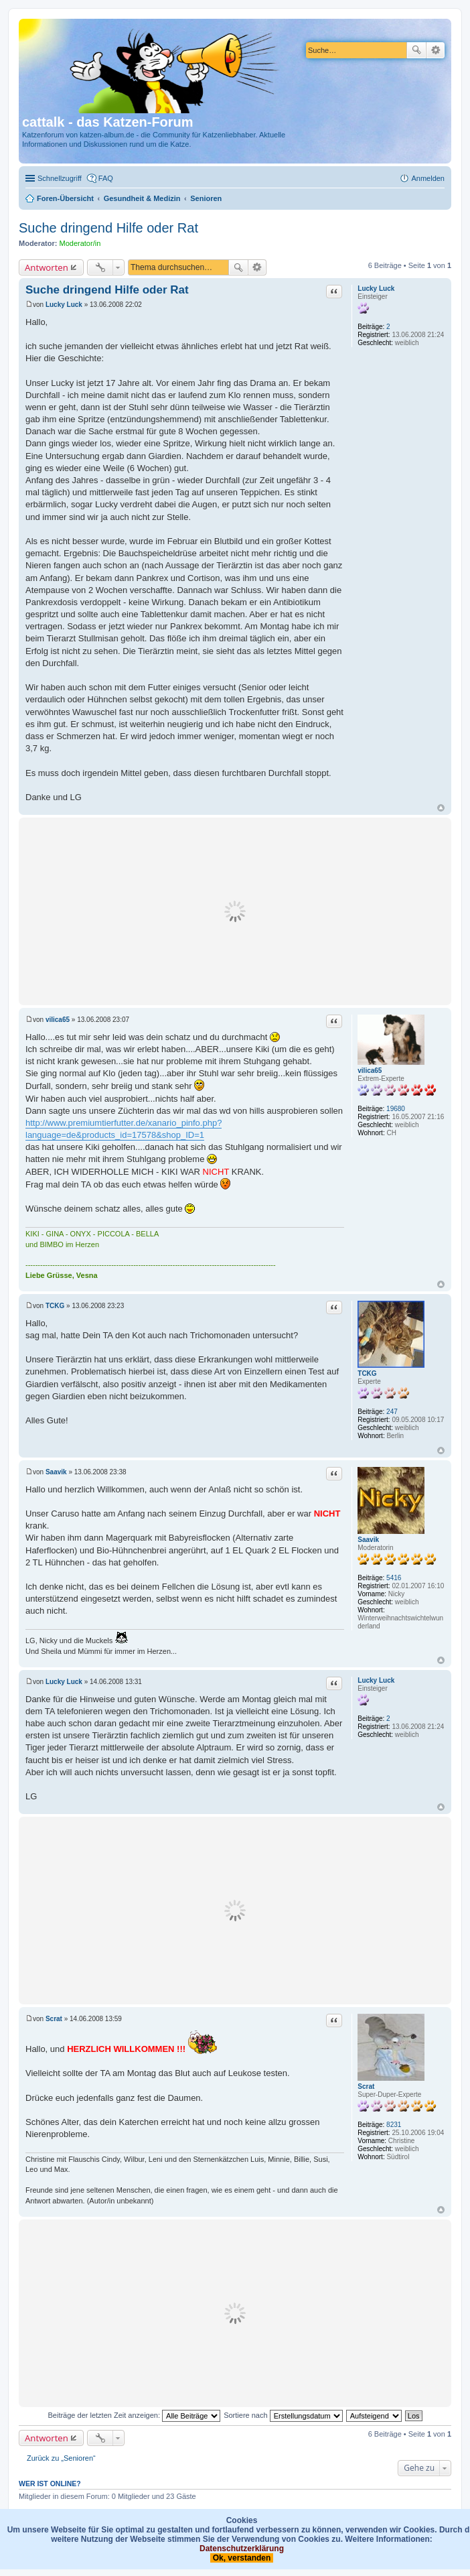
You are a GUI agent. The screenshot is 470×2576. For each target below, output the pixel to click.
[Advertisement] (235, 911)
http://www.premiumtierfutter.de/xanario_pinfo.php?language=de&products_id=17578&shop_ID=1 (123, 1129)
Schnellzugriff (59, 178)
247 (392, 1411)
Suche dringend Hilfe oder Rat (108, 227)
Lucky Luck (376, 288)
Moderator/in (80, 243)
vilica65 (370, 1070)
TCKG (367, 1373)
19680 (395, 1108)
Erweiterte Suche (435, 50)
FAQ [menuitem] (105, 178)
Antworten (46, 267)
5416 (393, 1578)
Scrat (366, 2086)
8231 (393, 2124)
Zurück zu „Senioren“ (61, 2458)
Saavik (368, 1539)
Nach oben (441, 808)
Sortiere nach (283, 2415)
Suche (416, 50)
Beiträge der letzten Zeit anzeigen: (134, 2415)
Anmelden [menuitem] (428, 178)
